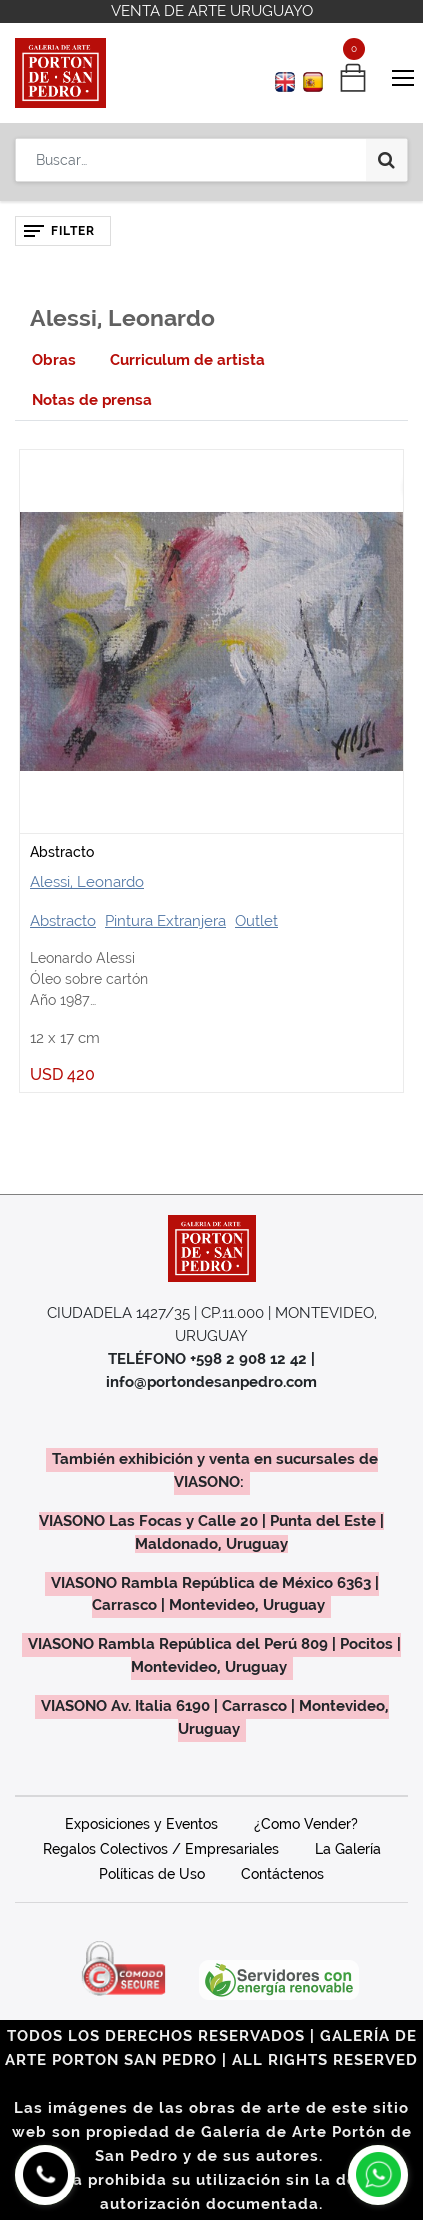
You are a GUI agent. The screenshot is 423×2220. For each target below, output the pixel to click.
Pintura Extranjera (165, 921)
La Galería (348, 1849)
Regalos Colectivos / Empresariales (161, 1849)
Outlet (256, 921)
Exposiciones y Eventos (141, 1824)
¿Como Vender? (306, 1824)
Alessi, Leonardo (87, 882)
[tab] (54, 360)
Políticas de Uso (152, 1874)
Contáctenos (282, 1874)
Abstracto (62, 852)
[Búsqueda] (386, 160)
